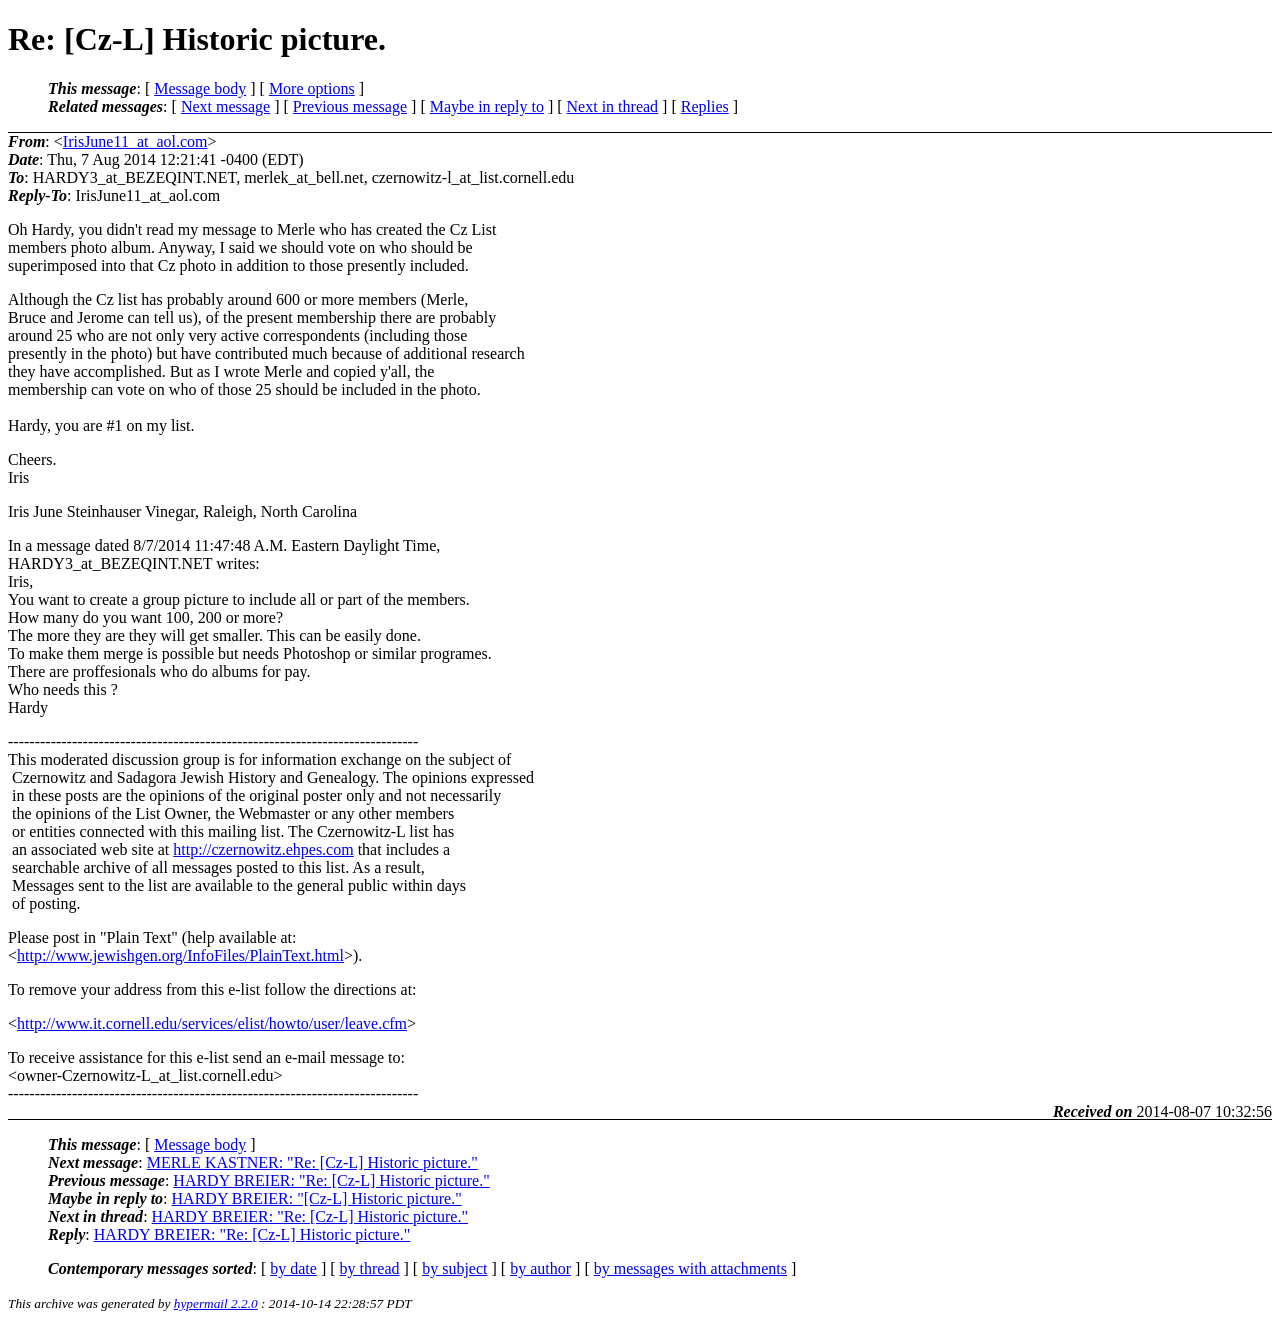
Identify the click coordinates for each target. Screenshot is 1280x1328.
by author (540, 1268)
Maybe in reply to (487, 106)
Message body (200, 88)
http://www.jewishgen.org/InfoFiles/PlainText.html (180, 955)
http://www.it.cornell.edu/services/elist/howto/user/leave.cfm (212, 1023)
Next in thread (613, 106)
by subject (454, 1268)
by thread (370, 1268)
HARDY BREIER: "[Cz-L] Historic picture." (317, 1198)
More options (312, 88)
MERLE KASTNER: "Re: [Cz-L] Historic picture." (312, 1162)
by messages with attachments (690, 1268)
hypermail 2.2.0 (216, 1303)
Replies (705, 106)
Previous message (350, 106)
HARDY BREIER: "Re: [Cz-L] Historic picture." (331, 1180)
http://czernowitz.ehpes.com (263, 849)
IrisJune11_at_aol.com (135, 141)
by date (293, 1268)
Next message (225, 106)
